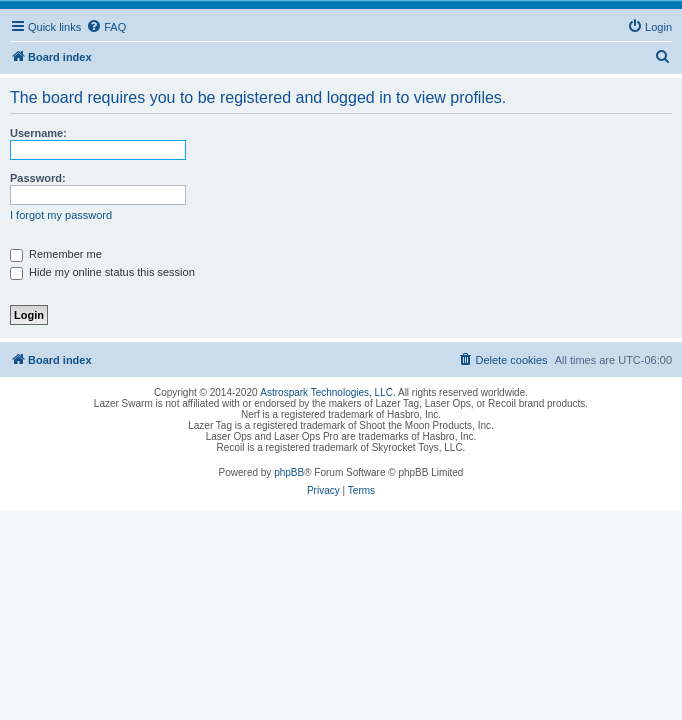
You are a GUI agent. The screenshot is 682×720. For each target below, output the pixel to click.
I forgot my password (61, 215)
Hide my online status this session (102, 272)
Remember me (56, 254)
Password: (38, 178)
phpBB (289, 472)
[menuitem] (106, 27)
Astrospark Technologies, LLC (326, 392)
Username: (38, 133)
